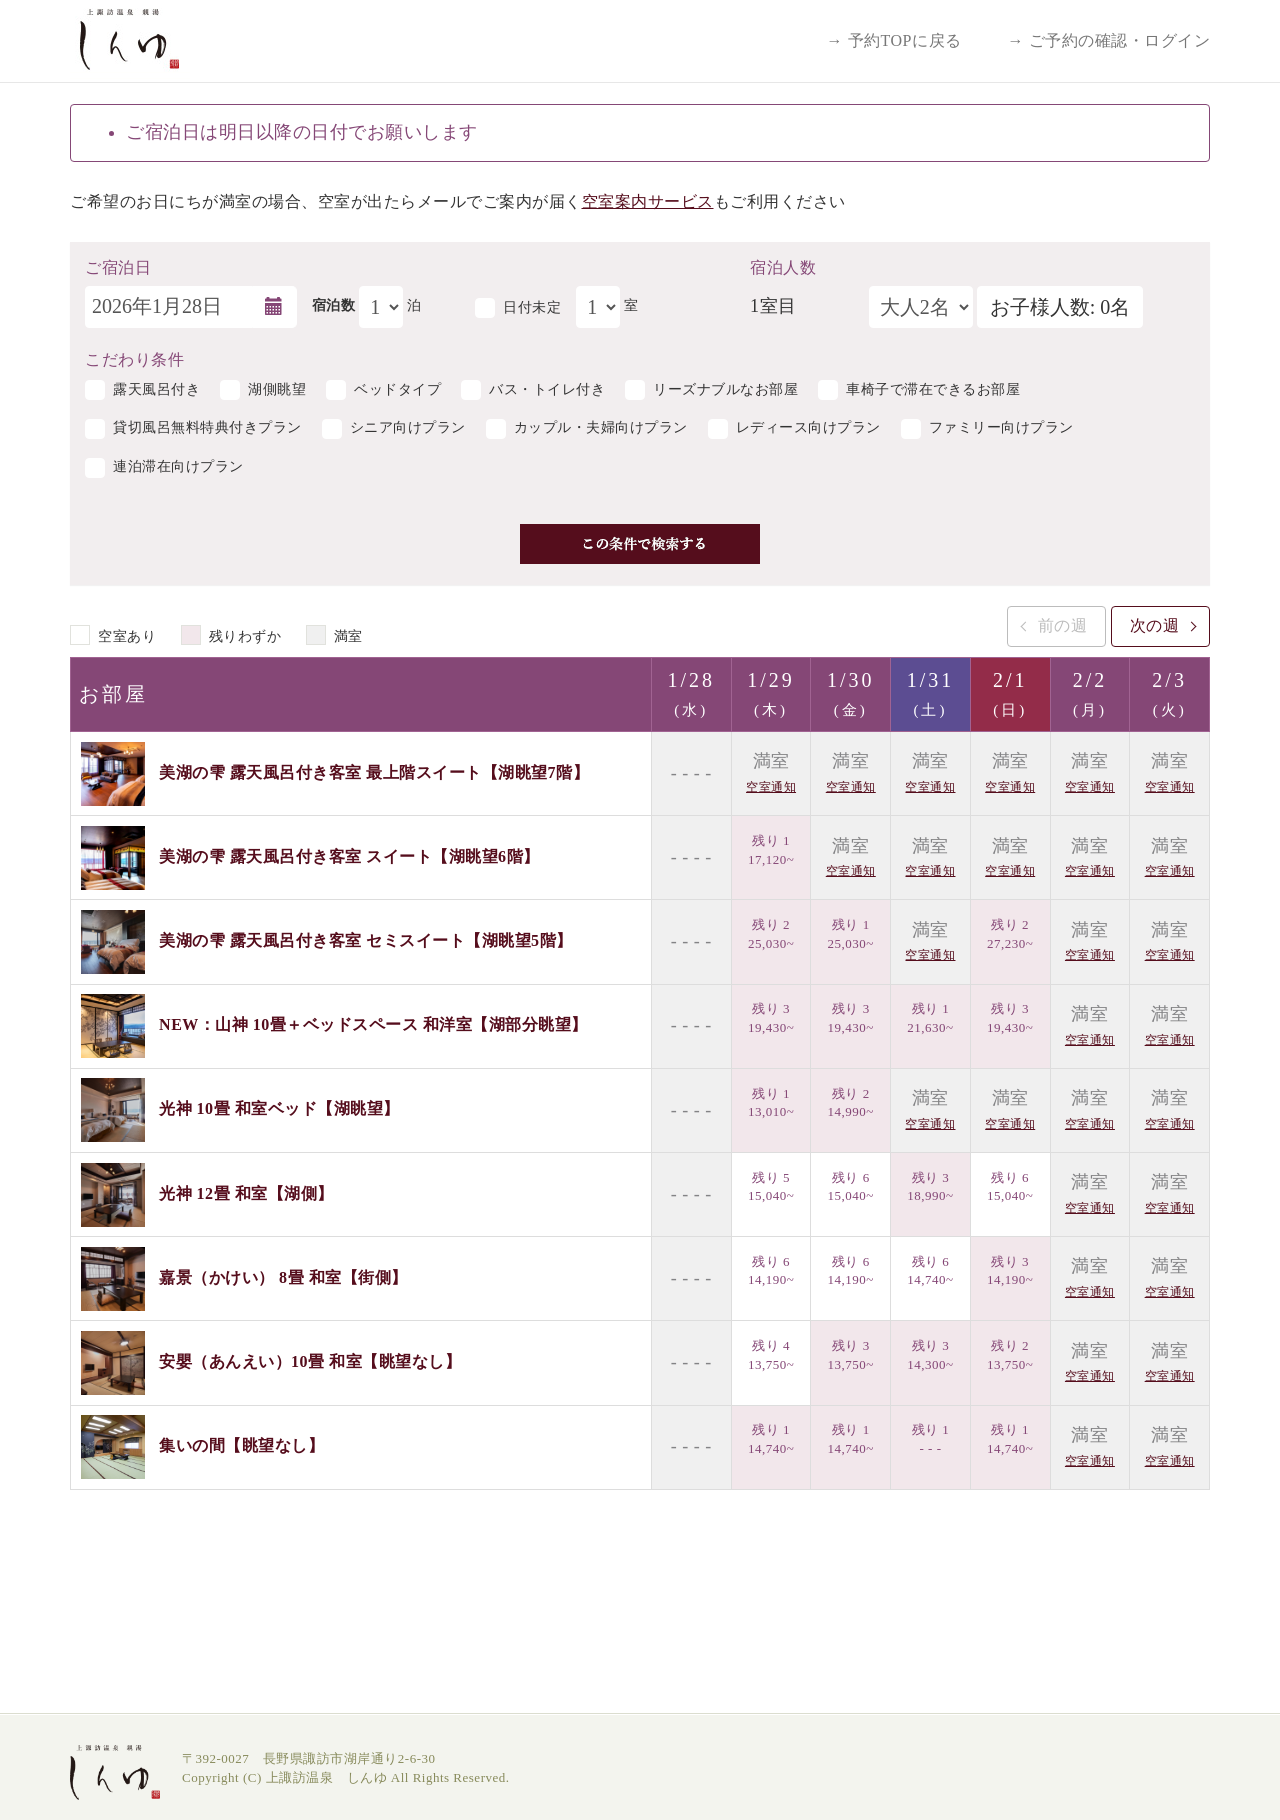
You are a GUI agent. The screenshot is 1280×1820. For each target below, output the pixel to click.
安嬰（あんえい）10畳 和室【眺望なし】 (310, 1361)
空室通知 (771, 787)
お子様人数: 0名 (1060, 307)
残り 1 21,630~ (930, 1018)
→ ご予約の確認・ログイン (1109, 40)
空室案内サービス (648, 201)
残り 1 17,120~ (771, 850)
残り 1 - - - (931, 1439)
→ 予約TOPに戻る (894, 40)
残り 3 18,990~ (930, 1187)
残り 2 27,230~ (1010, 934)
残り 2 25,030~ (771, 934)
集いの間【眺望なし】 (241, 1445)
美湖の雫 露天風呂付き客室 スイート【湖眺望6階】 (349, 856)
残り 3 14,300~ (930, 1355)
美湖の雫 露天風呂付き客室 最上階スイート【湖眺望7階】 (374, 771)
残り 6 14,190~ (771, 1271)
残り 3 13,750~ (851, 1355)
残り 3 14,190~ (1010, 1271)
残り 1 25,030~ (851, 934)
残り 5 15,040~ (771, 1187)
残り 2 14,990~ (851, 1103)
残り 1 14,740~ (771, 1439)
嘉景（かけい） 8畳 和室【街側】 (283, 1276)
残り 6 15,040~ (851, 1187)
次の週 (1155, 625)
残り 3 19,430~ (771, 1018)
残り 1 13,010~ (771, 1103)
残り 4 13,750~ (771, 1355)
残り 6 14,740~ (930, 1271)
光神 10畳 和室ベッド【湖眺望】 (279, 1108)
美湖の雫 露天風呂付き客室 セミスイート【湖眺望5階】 (366, 940)
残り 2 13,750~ (1010, 1355)
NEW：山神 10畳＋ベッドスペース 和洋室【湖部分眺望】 (373, 1024)
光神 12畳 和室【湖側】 (246, 1192)
